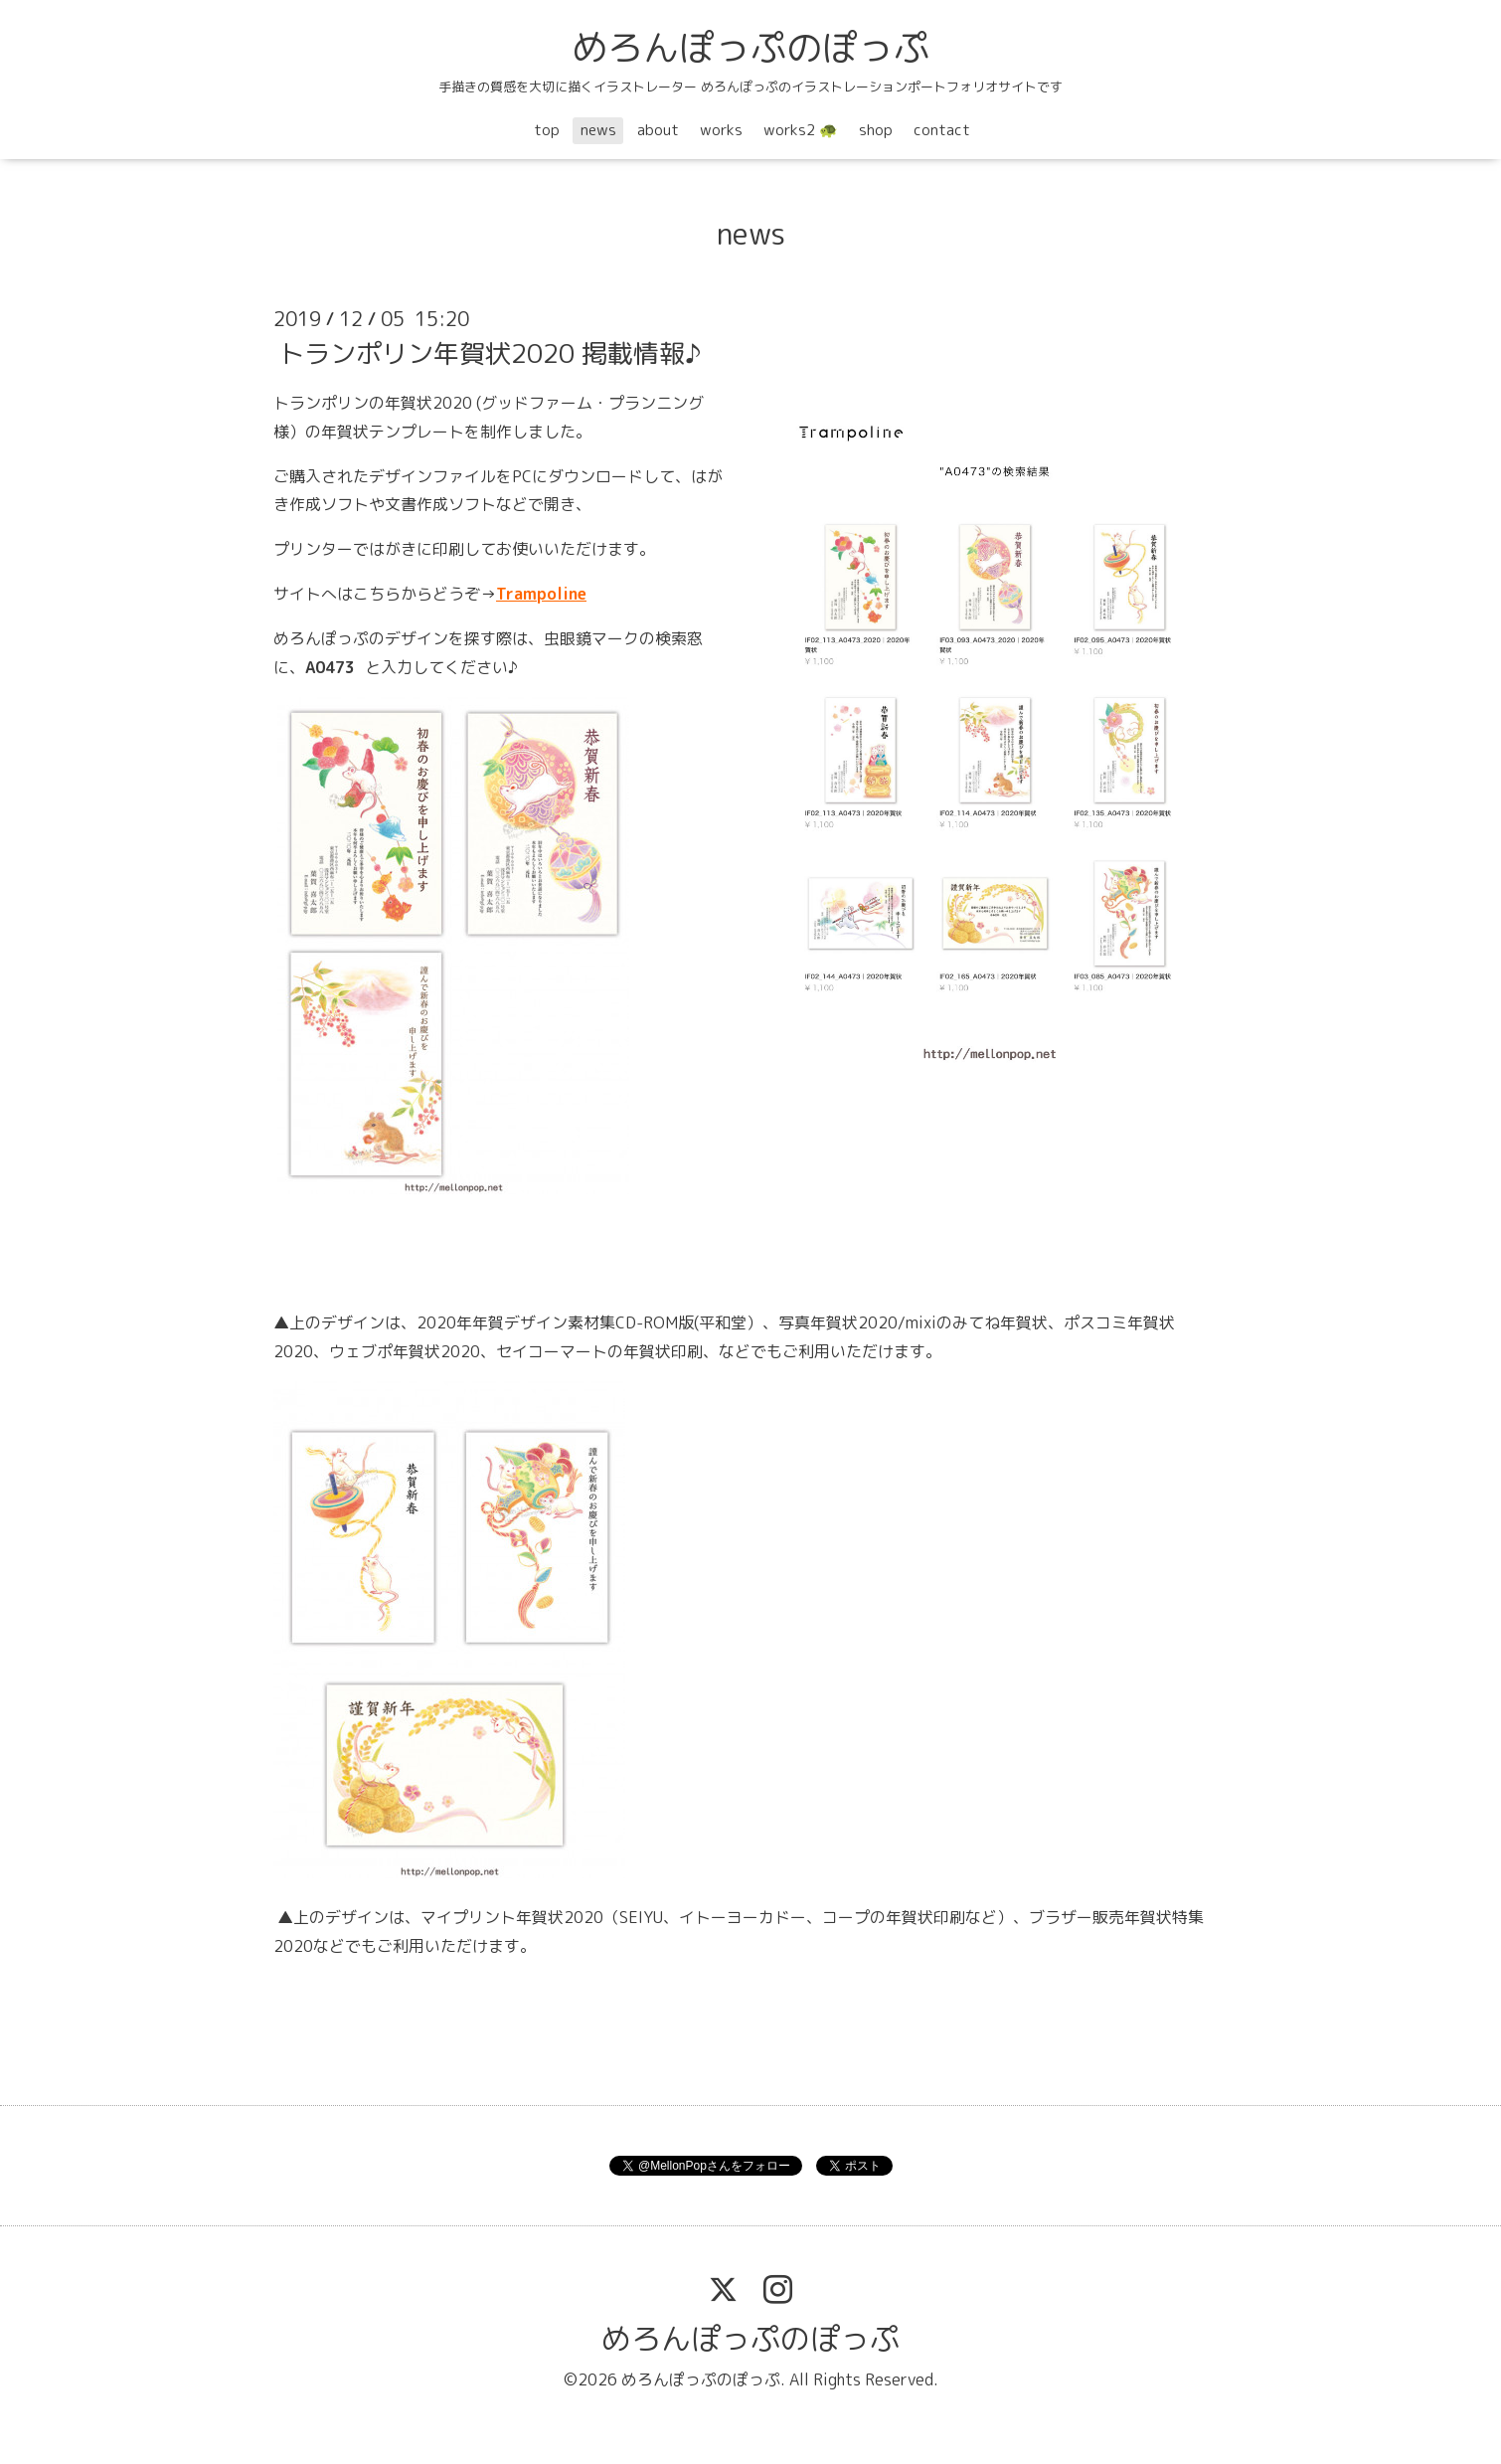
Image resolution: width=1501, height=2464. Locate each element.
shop (876, 129)
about (658, 129)
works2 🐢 (800, 129)
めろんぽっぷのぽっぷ (750, 47)
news (598, 129)
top (547, 129)
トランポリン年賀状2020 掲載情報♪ (489, 353)
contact (942, 129)
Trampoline (541, 594)
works (721, 129)
